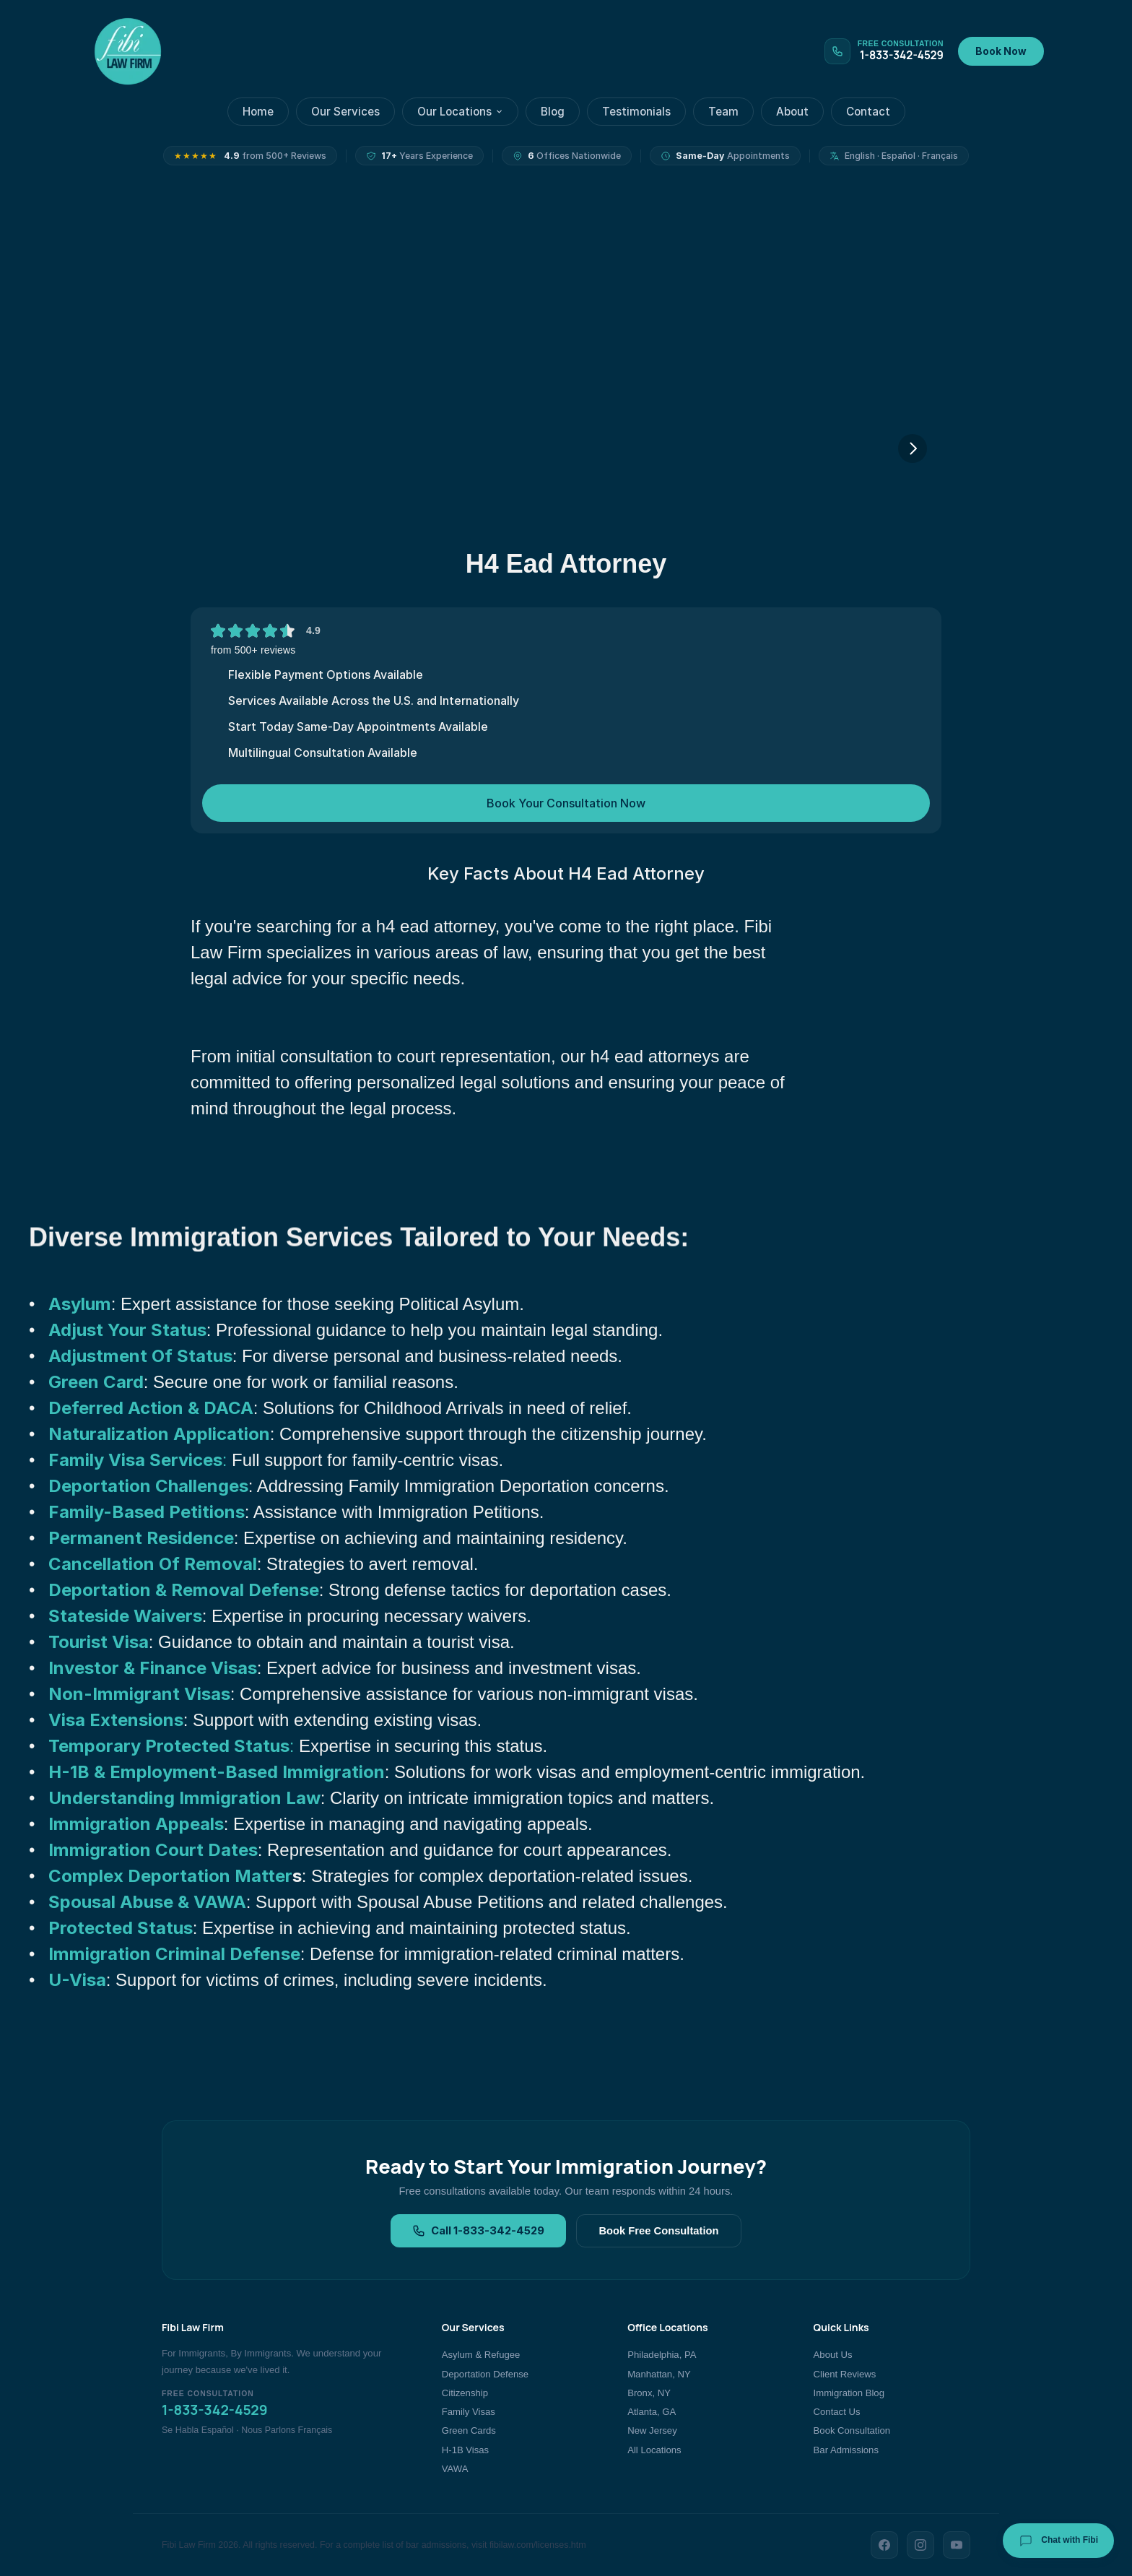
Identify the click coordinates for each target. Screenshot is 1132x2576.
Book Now (1001, 51)
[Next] (912, 448)
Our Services (345, 111)
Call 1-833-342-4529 (478, 2230)
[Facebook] (884, 2545)
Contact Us (837, 2411)
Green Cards (469, 2430)
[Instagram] (920, 2545)
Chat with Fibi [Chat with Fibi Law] (1058, 2540)
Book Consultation (852, 2430)
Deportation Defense (485, 2374)
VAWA (455, 2468)
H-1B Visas (465, 2450)
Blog (553, 111)
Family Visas (468, 2411)
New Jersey (651, 2430)
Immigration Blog (849, 2393)
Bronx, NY (649, 2393)
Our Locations (460, 111)
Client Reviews (845, 2374)
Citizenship (465, 2393)
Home (258, 111)
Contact (868, 111)
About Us (833, 2354)
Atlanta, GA (651, 2411)
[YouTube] (956, 2545)
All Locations (654, 2450)
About (792, 111)
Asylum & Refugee (481, 2354)
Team (723, 111)
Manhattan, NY (658, 2374)
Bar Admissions (846, 2450)
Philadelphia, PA (661, 2354)
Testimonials (636, 111)
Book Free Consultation (658, 2231)
